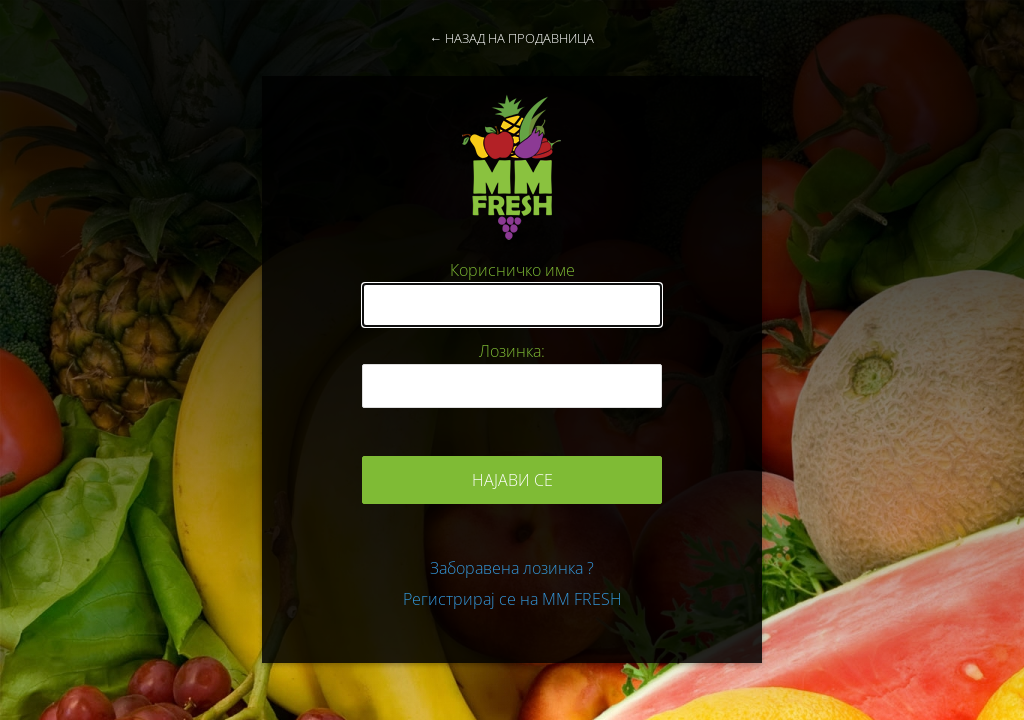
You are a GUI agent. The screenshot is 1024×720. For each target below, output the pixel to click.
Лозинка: (512, 351)
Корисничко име (512, 270)
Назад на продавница (519, 38)
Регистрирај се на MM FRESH (512, 599)
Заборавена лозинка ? (512, 568)
